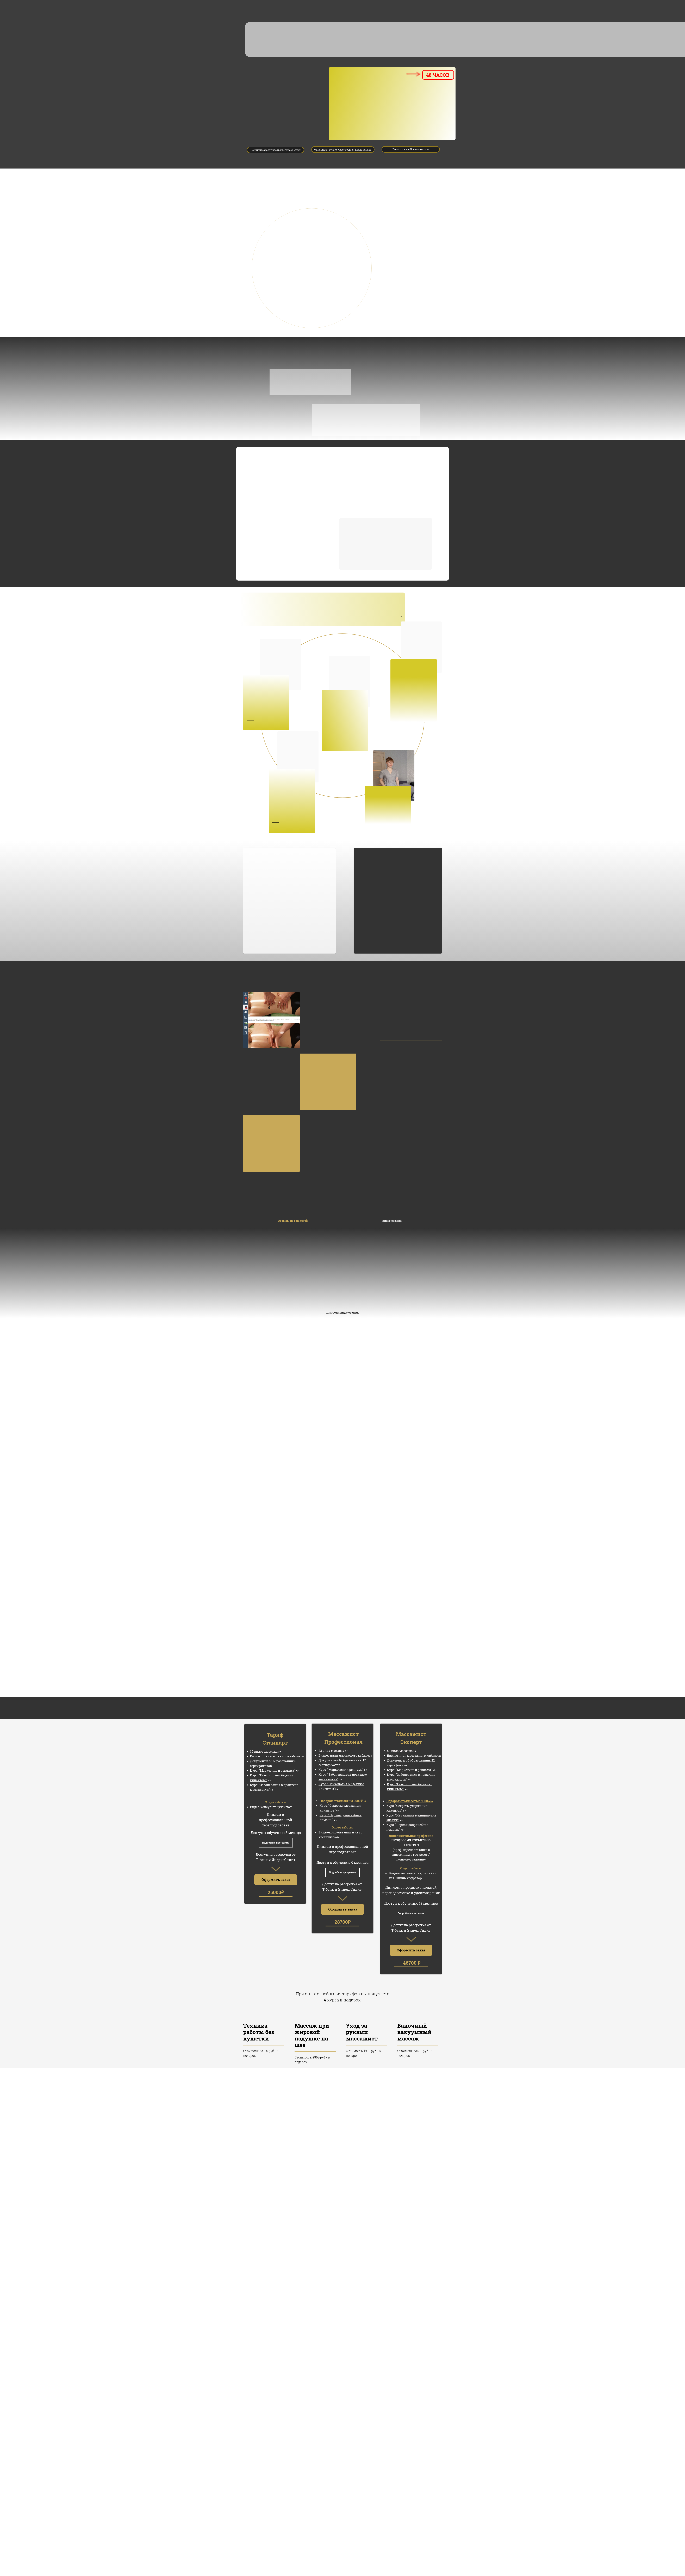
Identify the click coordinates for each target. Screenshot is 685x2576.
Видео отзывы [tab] (392, 1220)
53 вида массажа (400, 1751)
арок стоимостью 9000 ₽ (344, 1801)
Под (323, 1801)
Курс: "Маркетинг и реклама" (272, 1770)
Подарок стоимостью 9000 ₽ (408, 1801)
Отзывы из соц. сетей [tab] (293, 1220)
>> (346, 1751)
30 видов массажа (264, 1751)
